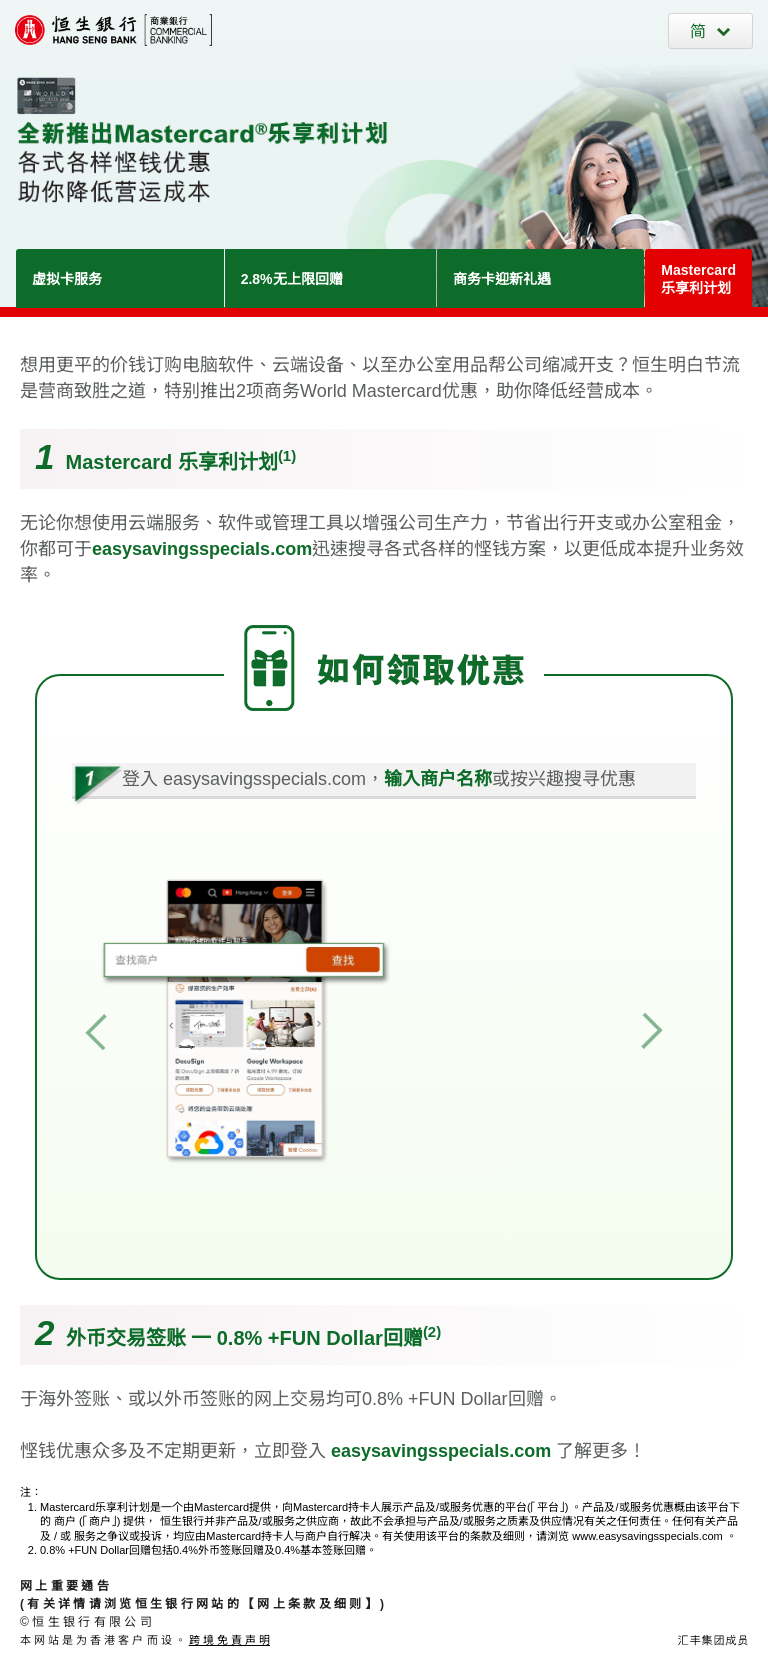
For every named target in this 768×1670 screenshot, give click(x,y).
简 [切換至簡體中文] (698, 31)
